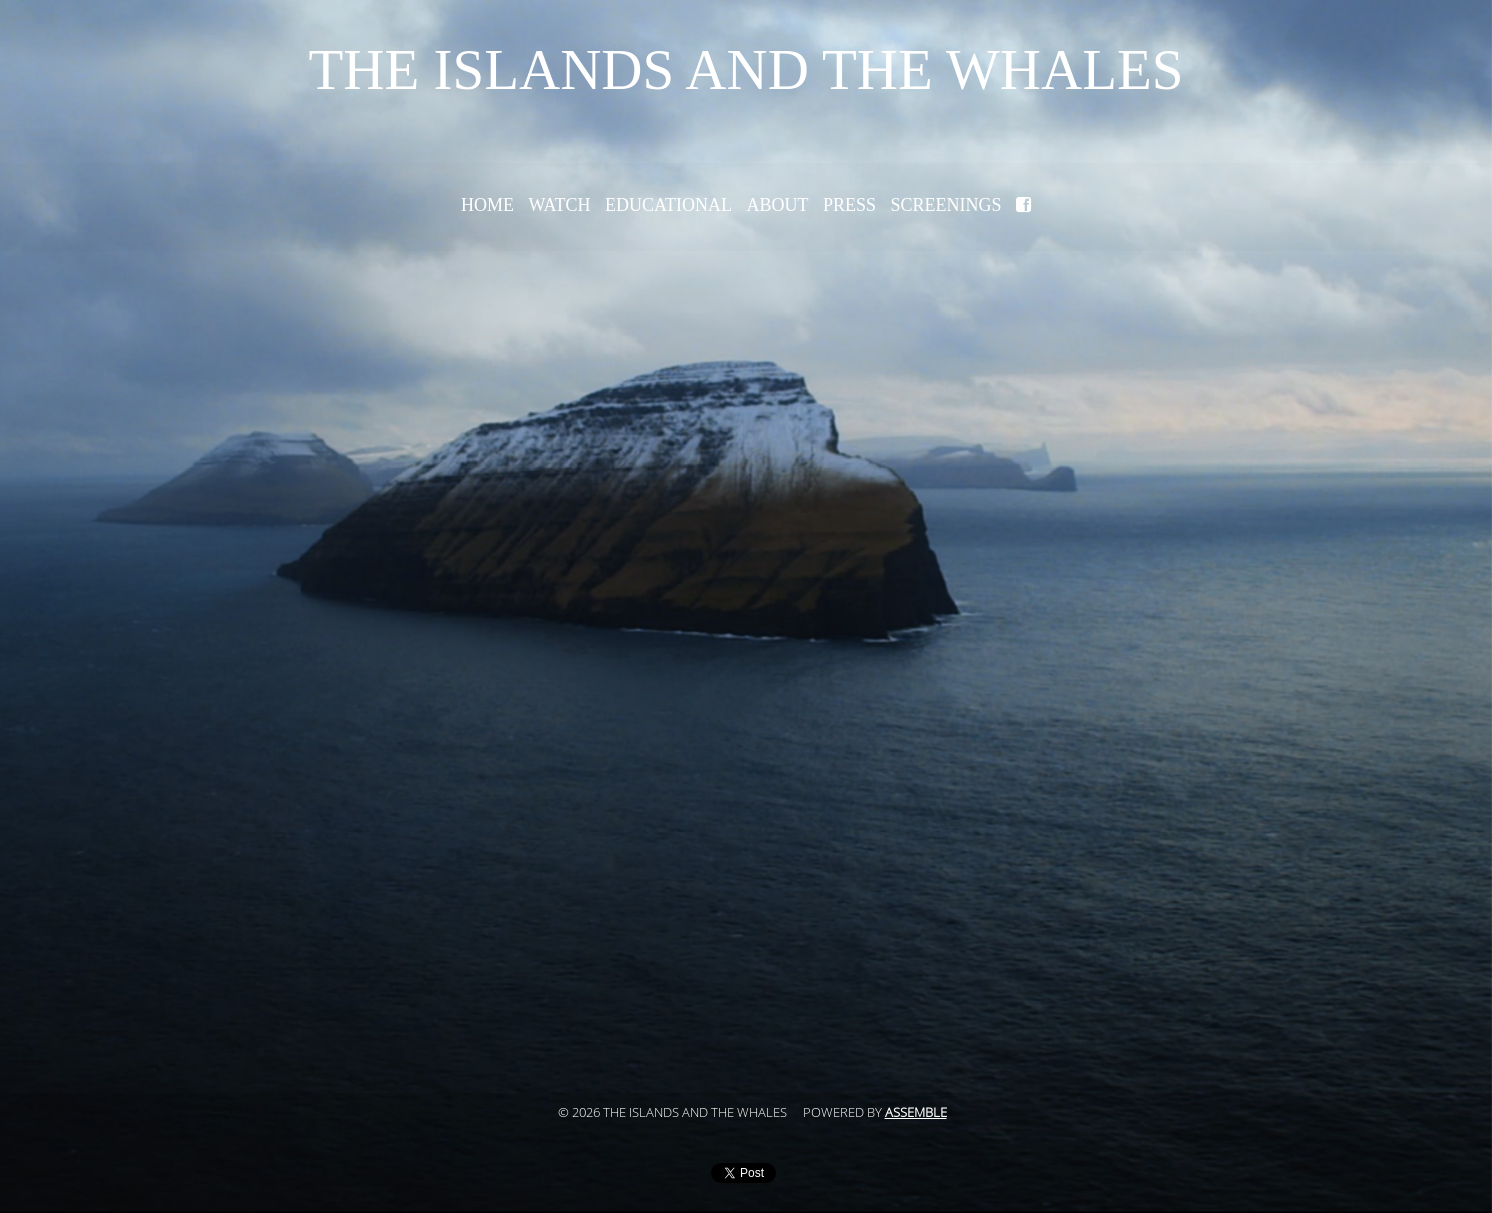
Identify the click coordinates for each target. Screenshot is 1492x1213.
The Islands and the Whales (745, 69)
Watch (559, 205)
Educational (668, 205)
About (777, 205)
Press (849, 205)
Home (487, 205)
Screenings (946, 205)
